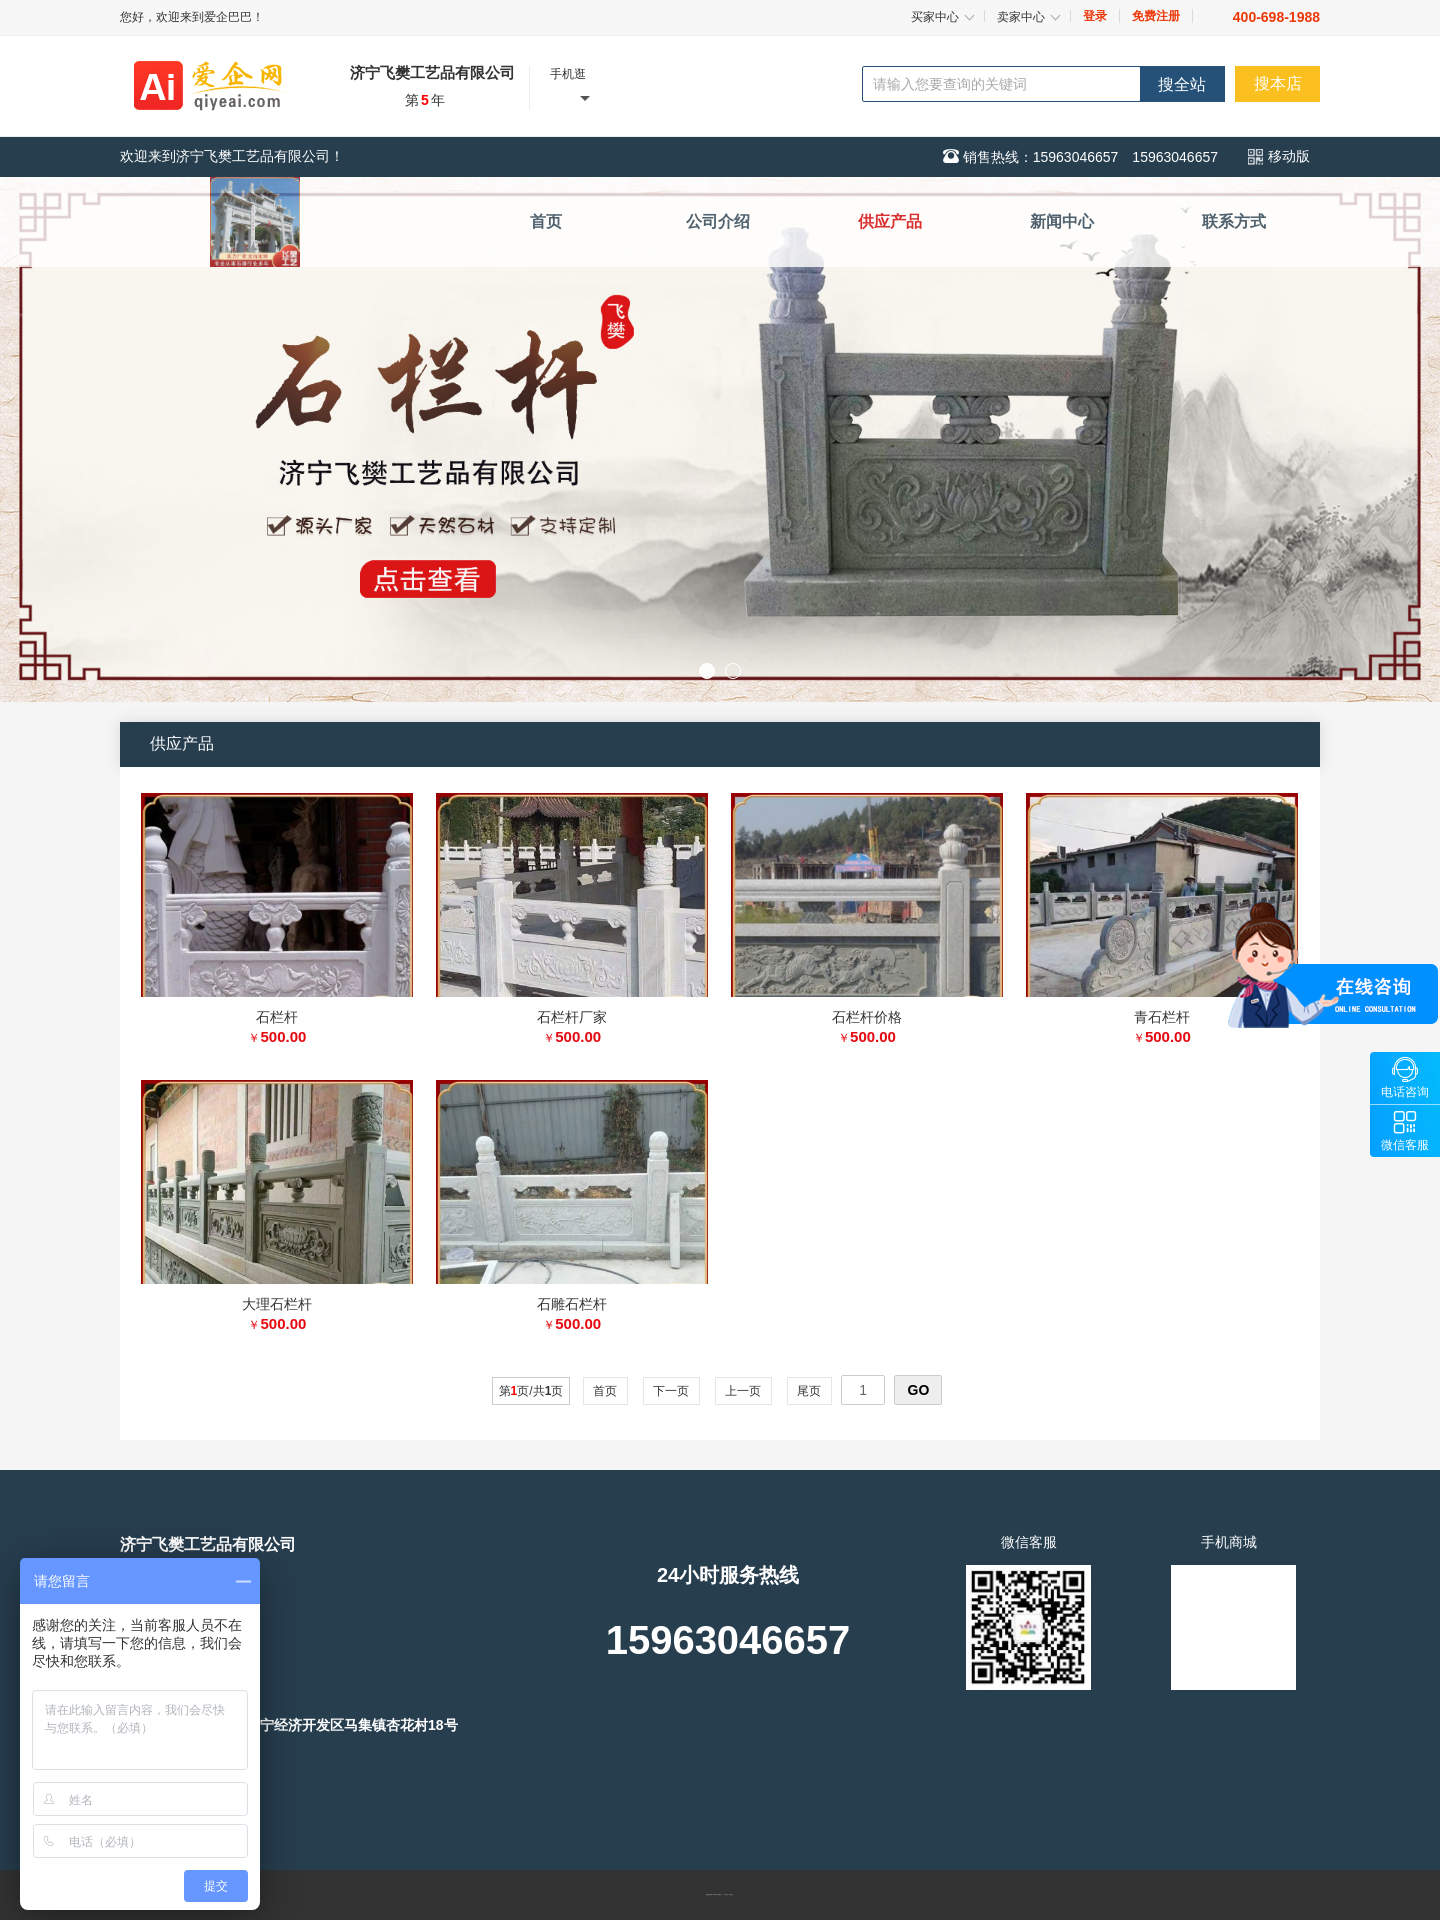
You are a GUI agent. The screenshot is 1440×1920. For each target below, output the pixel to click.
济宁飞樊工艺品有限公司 (432, 72)
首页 (605, 1391)
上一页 (743, 1391)
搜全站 (1182, 84)
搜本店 (1278, 83)
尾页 (809, 1391)
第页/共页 (531, 1391)
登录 (1095, 16)
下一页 (671, 1391)
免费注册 (1156, 16)
